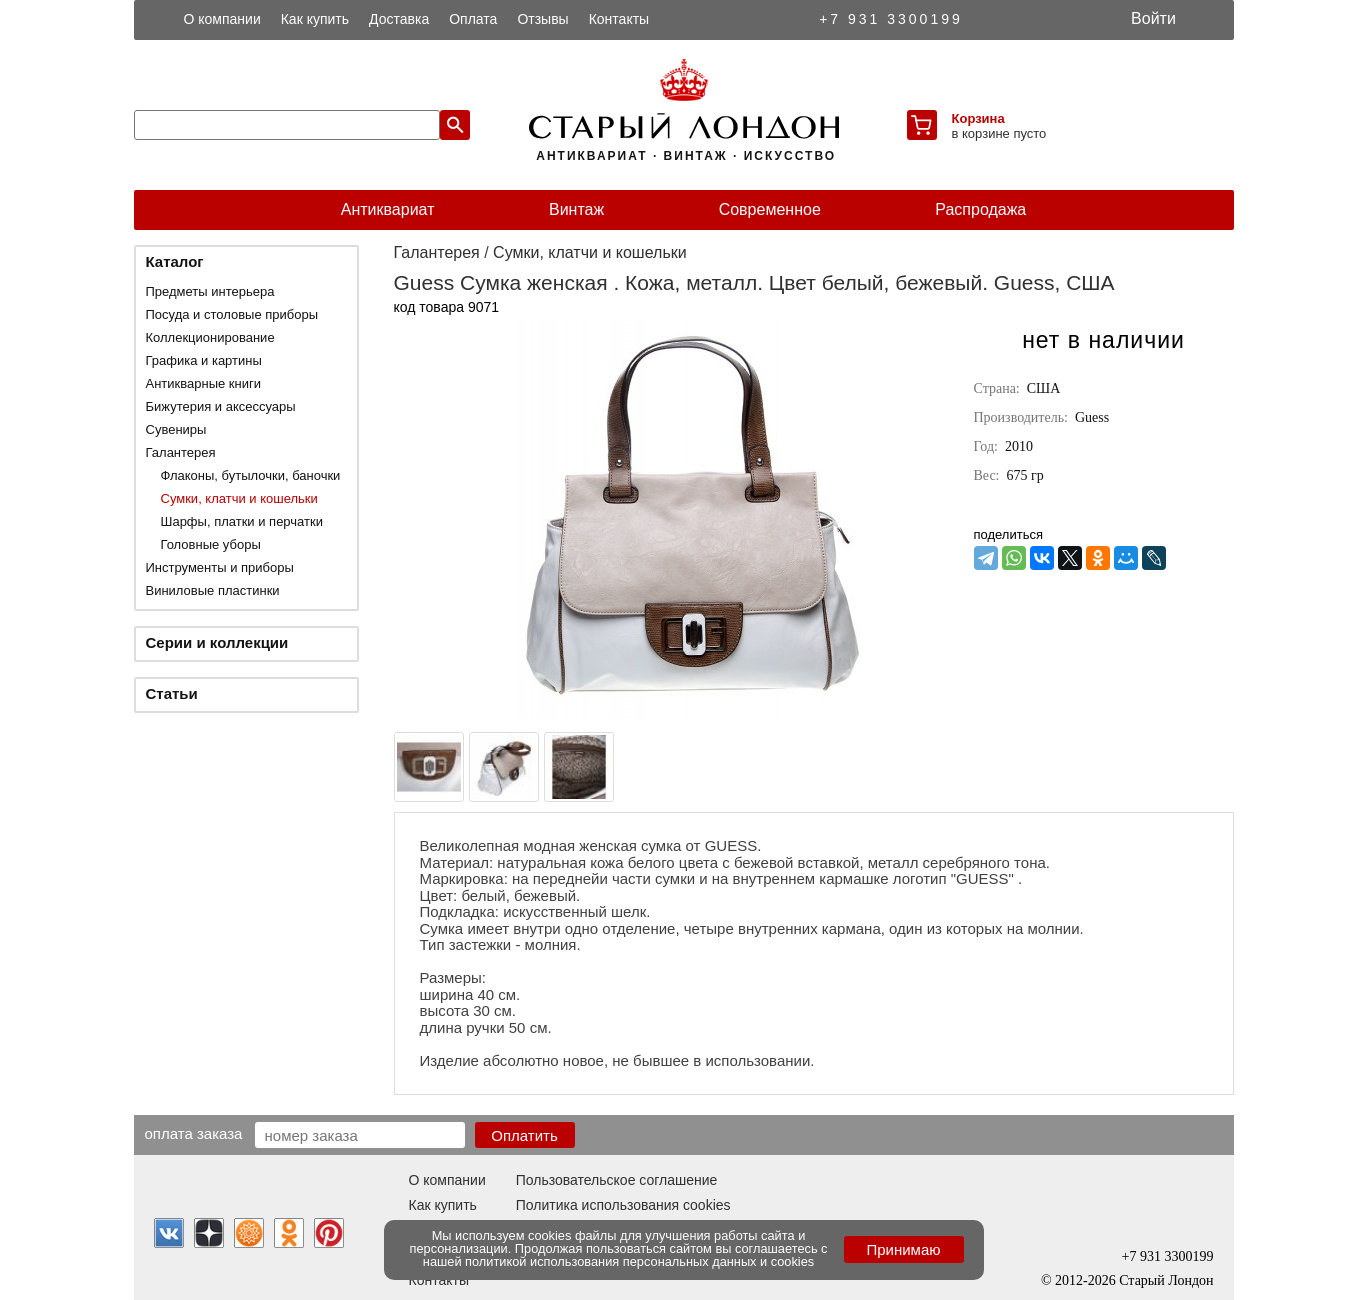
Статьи (172, 693)
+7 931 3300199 (891, 19)
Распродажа (980, 209)
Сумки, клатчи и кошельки (239, 498)
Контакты (619, 19)
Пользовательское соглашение (617, 1180)
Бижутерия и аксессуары (221, 406)
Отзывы (542, 19)
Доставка (399, 19)
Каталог (175, 261)
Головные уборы (211, 544)
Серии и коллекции (217, 642)
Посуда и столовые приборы (232, 314)
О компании (222, 19)
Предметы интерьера (210, 291)
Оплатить (524, 1135)
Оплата (473, 19)
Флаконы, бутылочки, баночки (251, 475)
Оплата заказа (194, 1133)
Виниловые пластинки (213, 590)
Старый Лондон (1166, 1280)
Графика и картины (204, 360)
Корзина (978, 118)
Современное (770, 209)
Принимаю (903, 1249)
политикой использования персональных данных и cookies (639, 1261)
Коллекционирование (210, 337)
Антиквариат (388, 209)
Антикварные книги (203, 383)
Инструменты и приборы (220, 567)
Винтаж (576, 209)
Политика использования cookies (623, 1205)
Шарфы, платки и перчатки (242, 521)
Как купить (315, 19)
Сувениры (176, 429)
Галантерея (181, 452)
